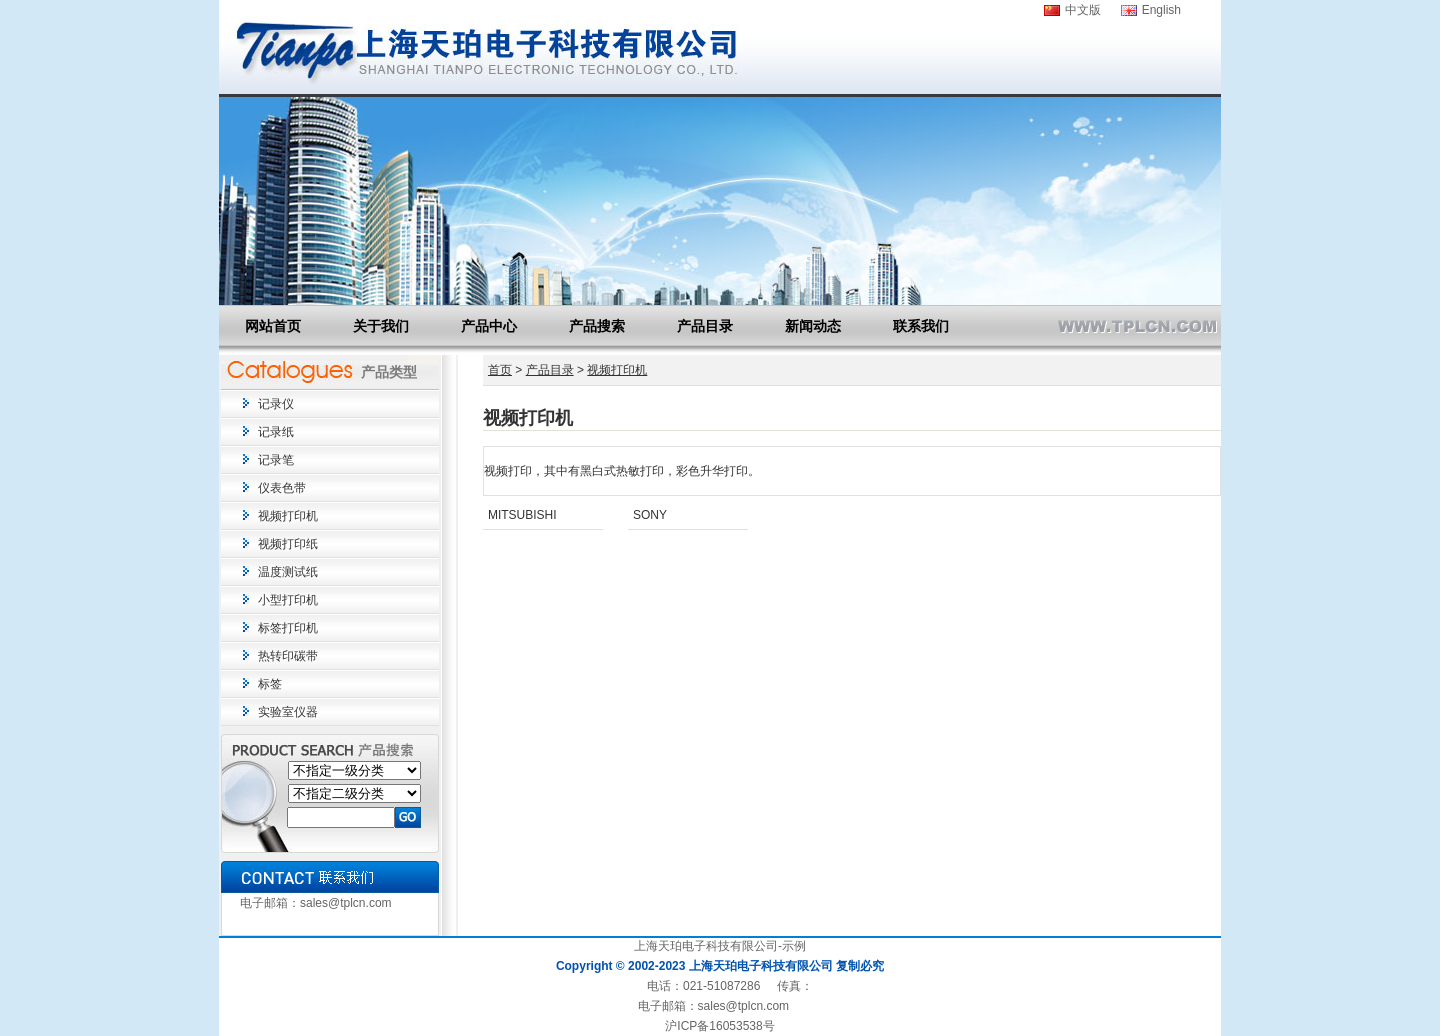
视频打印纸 (288, 544)
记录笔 (276, 460)
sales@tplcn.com (346, 903)
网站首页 (273, 326)
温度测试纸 (288, 572)
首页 (500, 370)
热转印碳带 (288, 656)
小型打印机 (288, 600)
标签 (270, 684)
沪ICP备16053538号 (719, 1026)
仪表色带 (282, 488)
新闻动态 (813, 326)
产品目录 (705, 326)
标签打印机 (288, 628)
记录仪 (276, 404)
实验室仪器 (288, 712)
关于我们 (381, 326)
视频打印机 (288, 516)
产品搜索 (597, 326)
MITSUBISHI (522, 515)
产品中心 (489, 326)
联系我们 (921, 326)
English (1161, 10)
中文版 (1083, 10)
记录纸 (276, 432)
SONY (650, 515)
